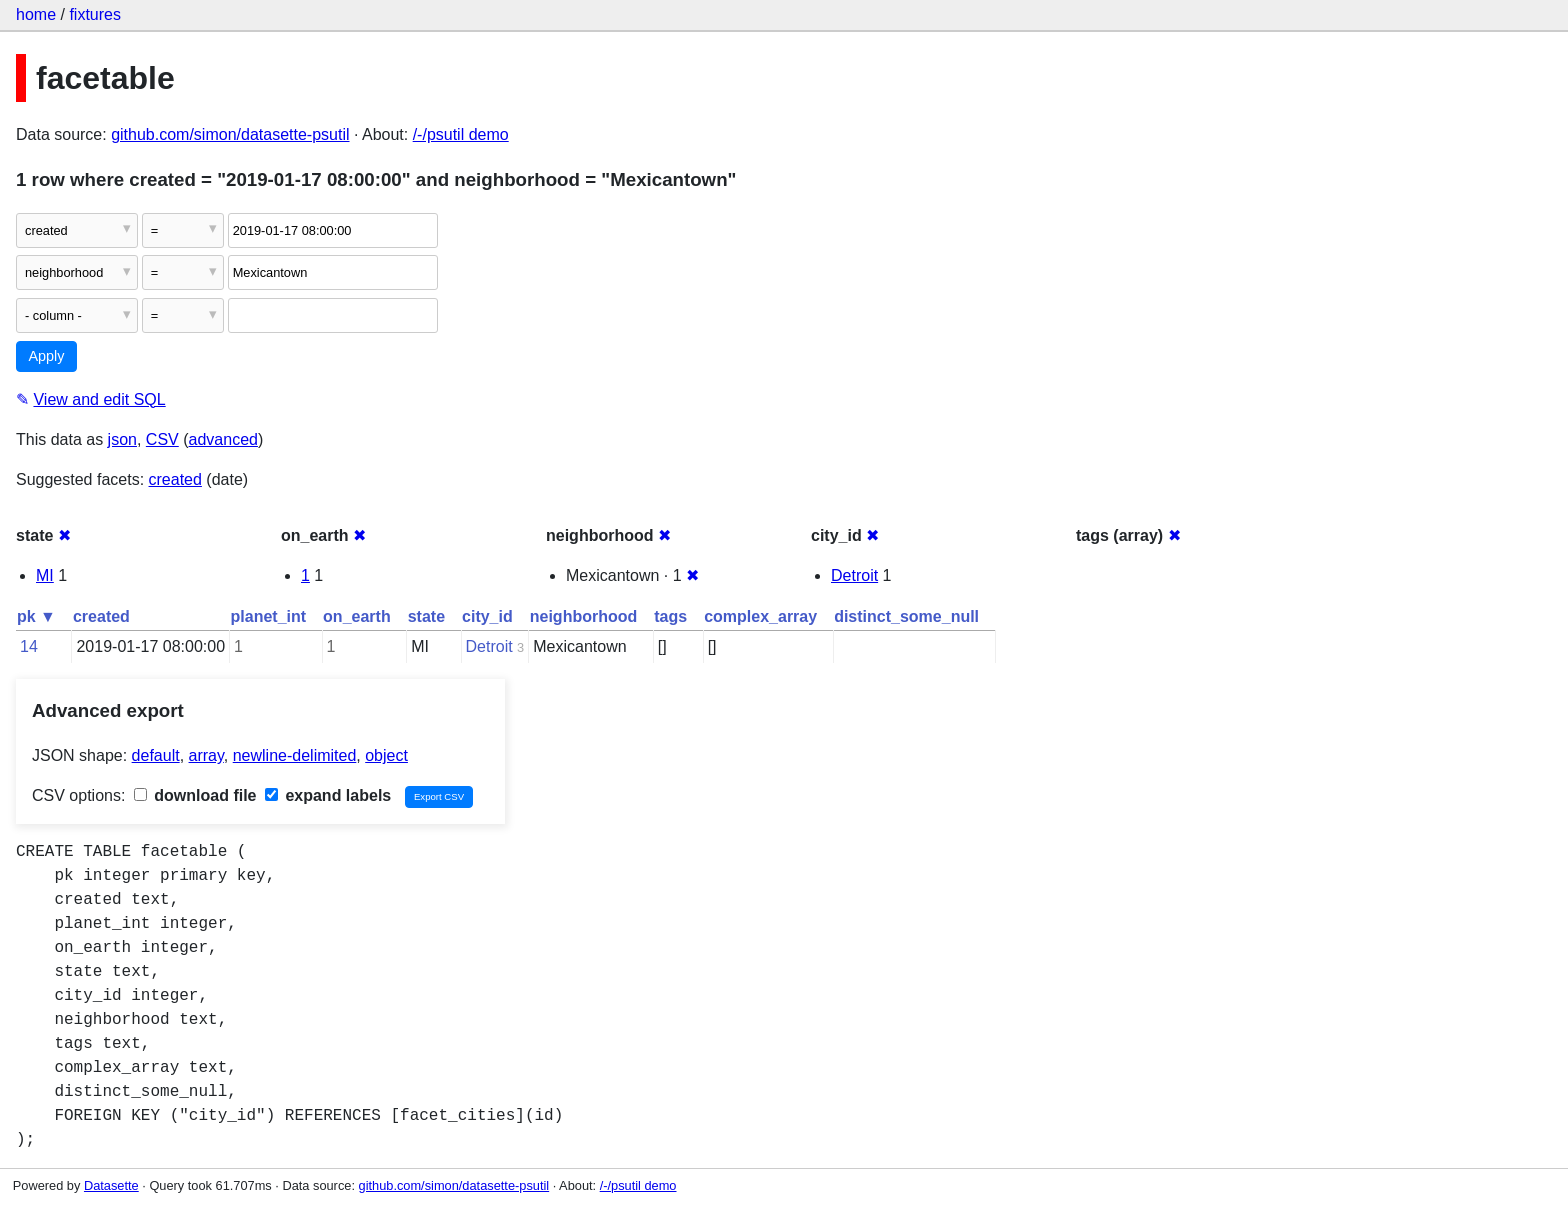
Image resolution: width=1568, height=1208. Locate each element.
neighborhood (584, 616)
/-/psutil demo (461, 134)
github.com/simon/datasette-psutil (230, 134)
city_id (487, 616)
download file (195, 795)
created (175, 479)
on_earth (357, 616)
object (386, 755)
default (156, 755)
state (426, 616)
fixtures (95, 14)
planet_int (269, 616)
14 (29, 646)
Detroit (854, 575)
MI (45, 575)
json (122, 439)
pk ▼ (36, 616)
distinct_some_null (906, 616)
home (36, 14)
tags (670, 616)
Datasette (111, 1185)
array (206, 755)
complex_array (760, 616)
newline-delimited (295, 755)
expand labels (328, 795)
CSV (162, 439)
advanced (223, 439)
